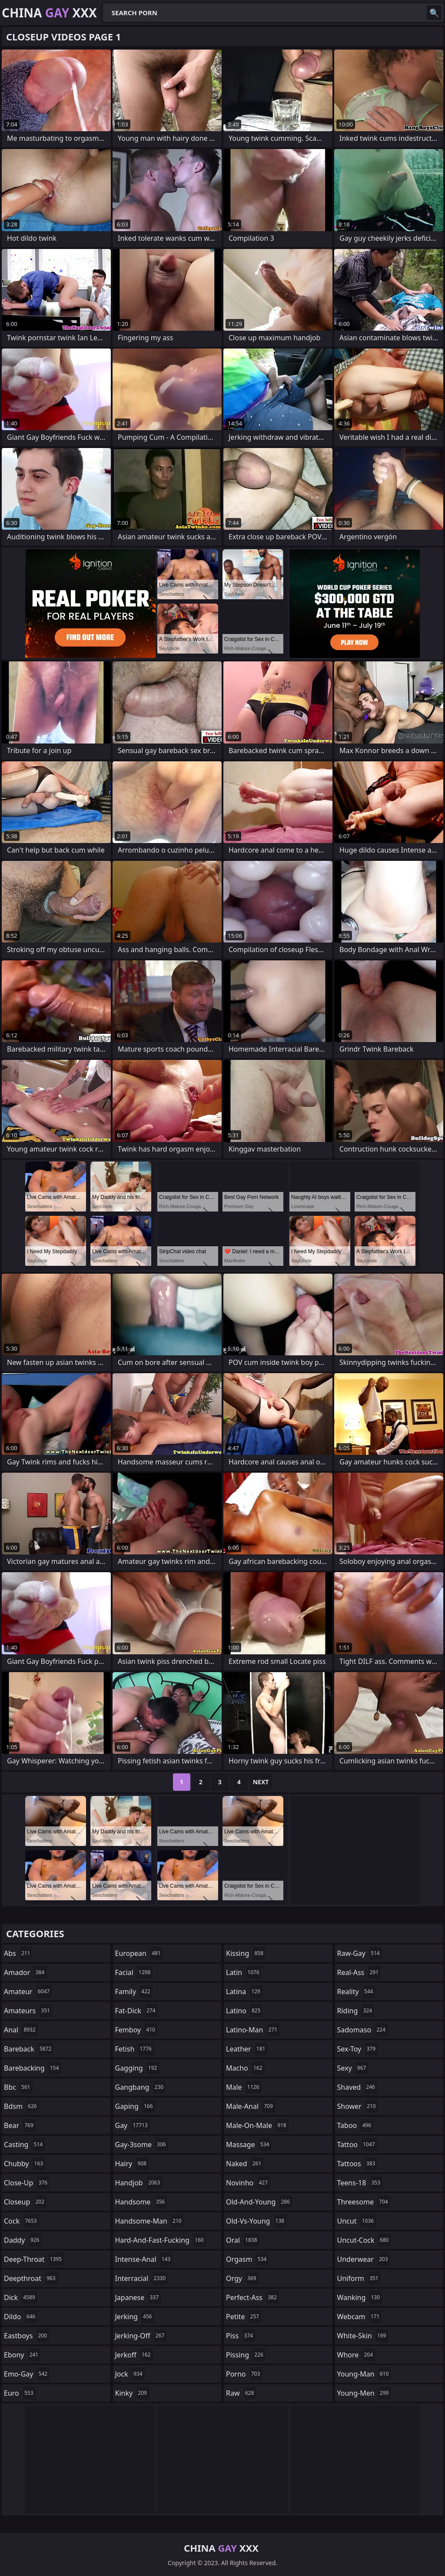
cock (21, 2220)
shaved (357, 2087)
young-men (364, 2393)
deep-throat (34, 2259)
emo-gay (27, 2373)
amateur (28, 1991)
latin (244, 1972)
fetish (134, 2048)
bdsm (21, 2106)
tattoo (357, 2144)
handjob (139, 2182)
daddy (22, 2240)
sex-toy (357, 2048)
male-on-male (257, 2125)
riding (356, 2010)
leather (246, 2048)
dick (20, 2297)
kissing (246, 1953)
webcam (359, 2316)
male (243, 2087)
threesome (363, 2201)
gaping (135, 2106)
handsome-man (149, 2220)
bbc (18, 2087)
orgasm (247, 2259)
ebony (22, 2354)
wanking (359, 2297)
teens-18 (360, 2182)
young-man (364, 2373)
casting (24, 2144)
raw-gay (359, 1953)
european (139, 1953)
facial (134, 1972)
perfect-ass (252, 2297)
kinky (132, 2393)
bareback (28, 2048)
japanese (138, 2297)
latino (244, 2010)
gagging (137, 2068)
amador (25, 1972)
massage (248, 2144)
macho (245, 2068)
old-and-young (259, 2201)
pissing (246, 2354)
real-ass (359, 1972)
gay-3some (141, 2144)
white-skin (363, 2335)
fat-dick (136, 2010)
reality (356, 1991)
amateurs (28, 2010)
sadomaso (362, 2029)
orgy (242, 2278)
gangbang (140, 2087)
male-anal (250, 2106)
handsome (141, 2201)
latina (244, 1991)
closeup (25, 2201)
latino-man (252, 2029)
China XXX (49, 12)
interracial (141, 2278)
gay (132, 2125)
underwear (363, 2259)
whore (356, 2354)
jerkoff (134, 2354)
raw (241, 2393)
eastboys (26, 2335)
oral (242, 2240)
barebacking (32, 2068)
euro (20, 2393)
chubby (24, 2163)
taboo (355, 2125)
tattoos (357, 2163)
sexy (353, 2068)
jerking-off (141, 2335)
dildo (20, 2316)
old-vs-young (256, 2220)
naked (244, 2163)
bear (20, 2125)
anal (21, 2029)
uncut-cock (364, 2240)
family (134, 1991)
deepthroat (31, 2278)
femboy (136, 2029)
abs (18, 1953)
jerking (134, 2316)
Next (261, 1782)
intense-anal (144, 2259)
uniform (359, 2278)
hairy (132, 2163)
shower (357, 2106)
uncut (356, 2220)
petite (243, 2316)
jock (130, 2373)
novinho (248, 2182)
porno (244, 2373)
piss (240, 2335)
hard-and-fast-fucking (160, 2240)
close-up (27, 2182)
